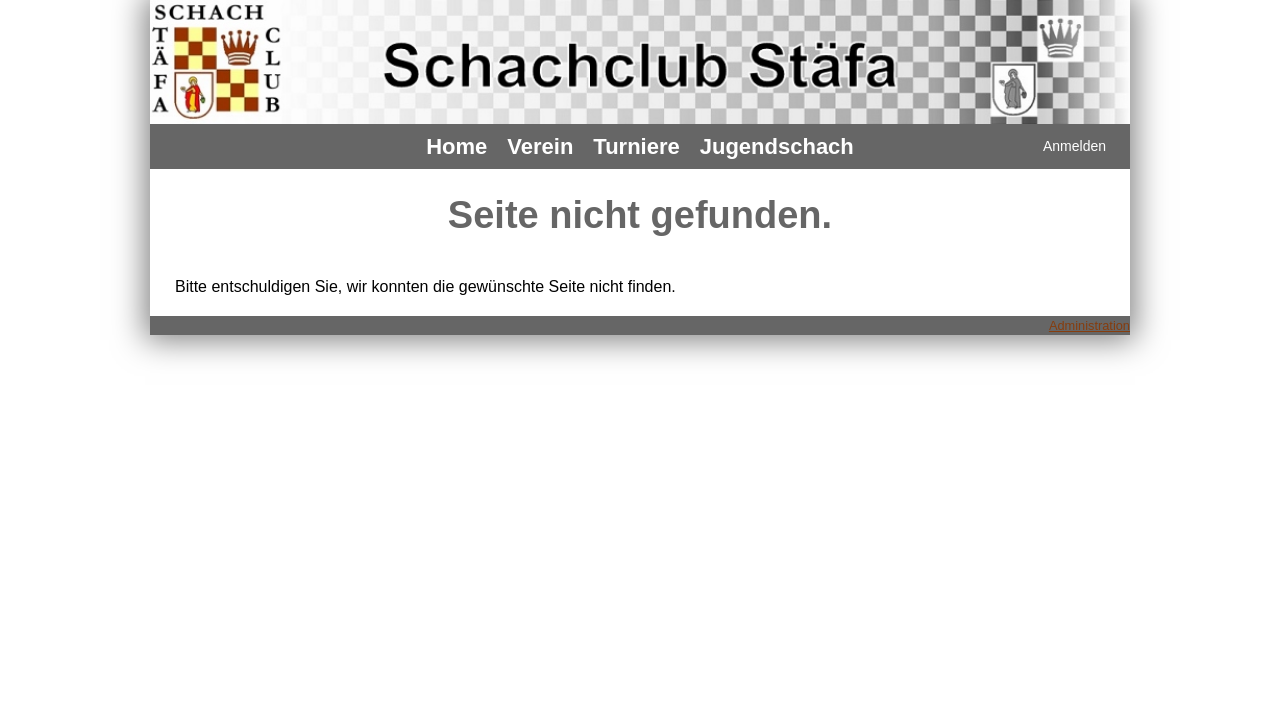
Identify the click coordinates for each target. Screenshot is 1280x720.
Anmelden (1074, 146)
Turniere (636, 146)
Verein (540, 146)
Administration (1089, 325)
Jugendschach (777, 146)
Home (456, 146)
